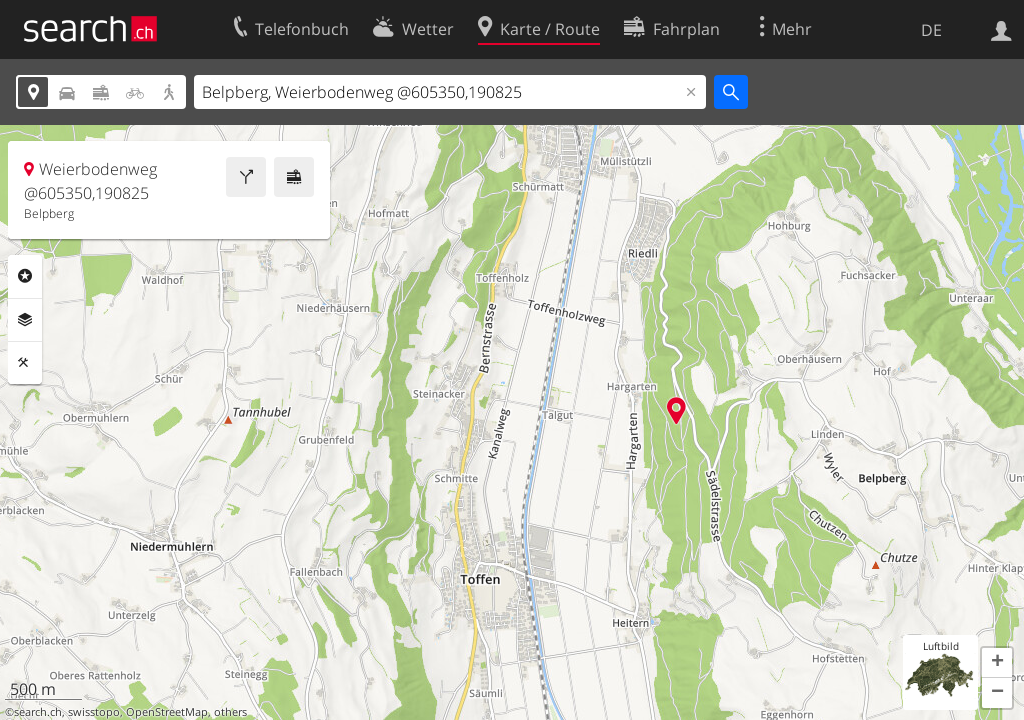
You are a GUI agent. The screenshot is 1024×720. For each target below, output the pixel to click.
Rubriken (25, 276)
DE (931, 30)
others (230, 712)
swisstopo (94, 712)
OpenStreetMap (167, 712)
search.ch (38, 712)
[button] (997, 663)
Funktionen (25, 363)
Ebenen (25, 320)
